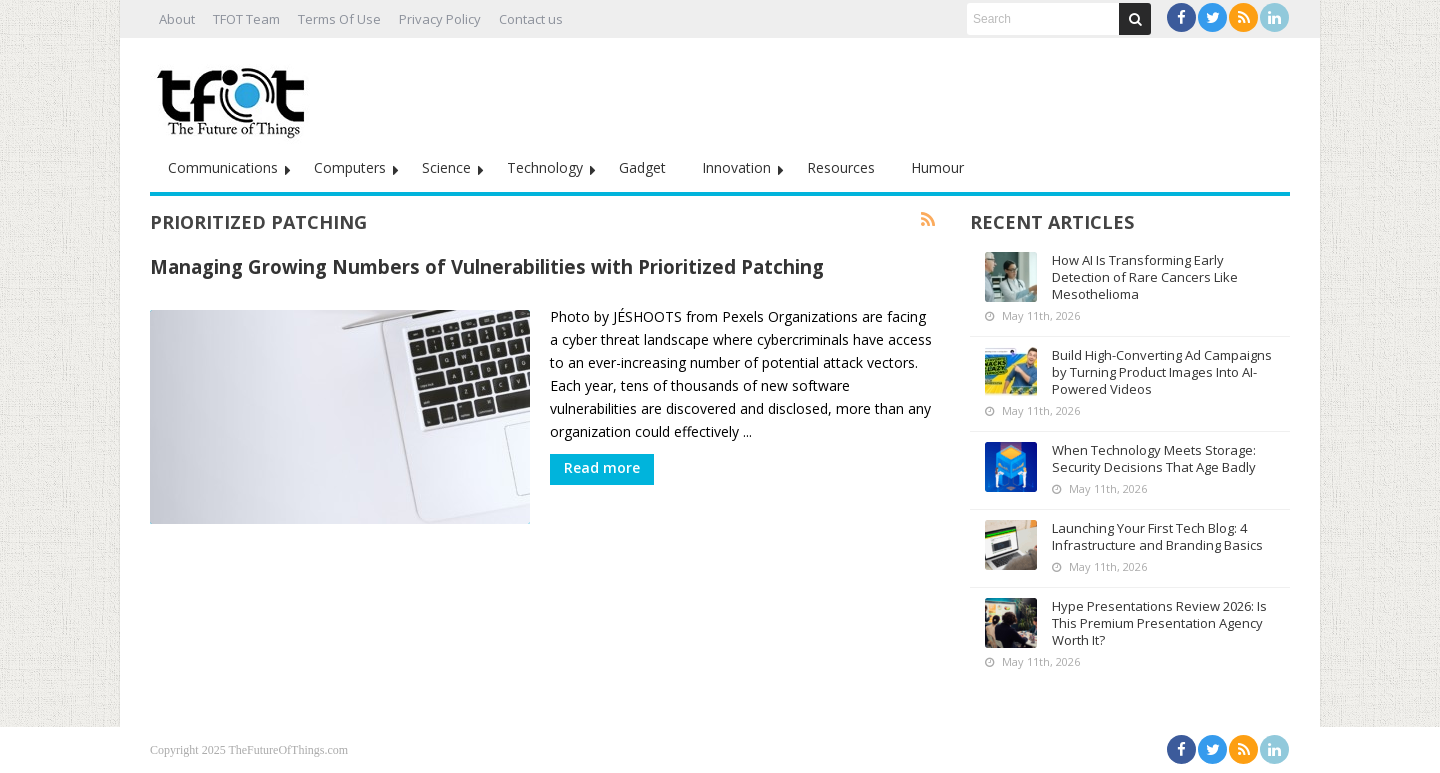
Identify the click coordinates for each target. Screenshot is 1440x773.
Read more (602, 467)
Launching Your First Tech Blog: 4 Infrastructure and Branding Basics (1157, 536)
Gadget (642, 167)
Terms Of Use (339, 19)
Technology (545, 167)
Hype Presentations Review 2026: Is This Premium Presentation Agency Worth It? (1159, 623)
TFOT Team (246, 19)
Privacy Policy (440, 19)
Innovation (736, 167)
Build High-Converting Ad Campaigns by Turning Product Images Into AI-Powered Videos (1162, 372)
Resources (841, 167)
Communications (223, 167)
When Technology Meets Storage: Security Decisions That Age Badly (1154, 458)
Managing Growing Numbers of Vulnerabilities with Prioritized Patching (487, 266)
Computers (350, 167)
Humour (937, 167)
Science (446, 167)
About (177, 19)
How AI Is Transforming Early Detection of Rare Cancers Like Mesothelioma (1145, 277)
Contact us (531, 19)
